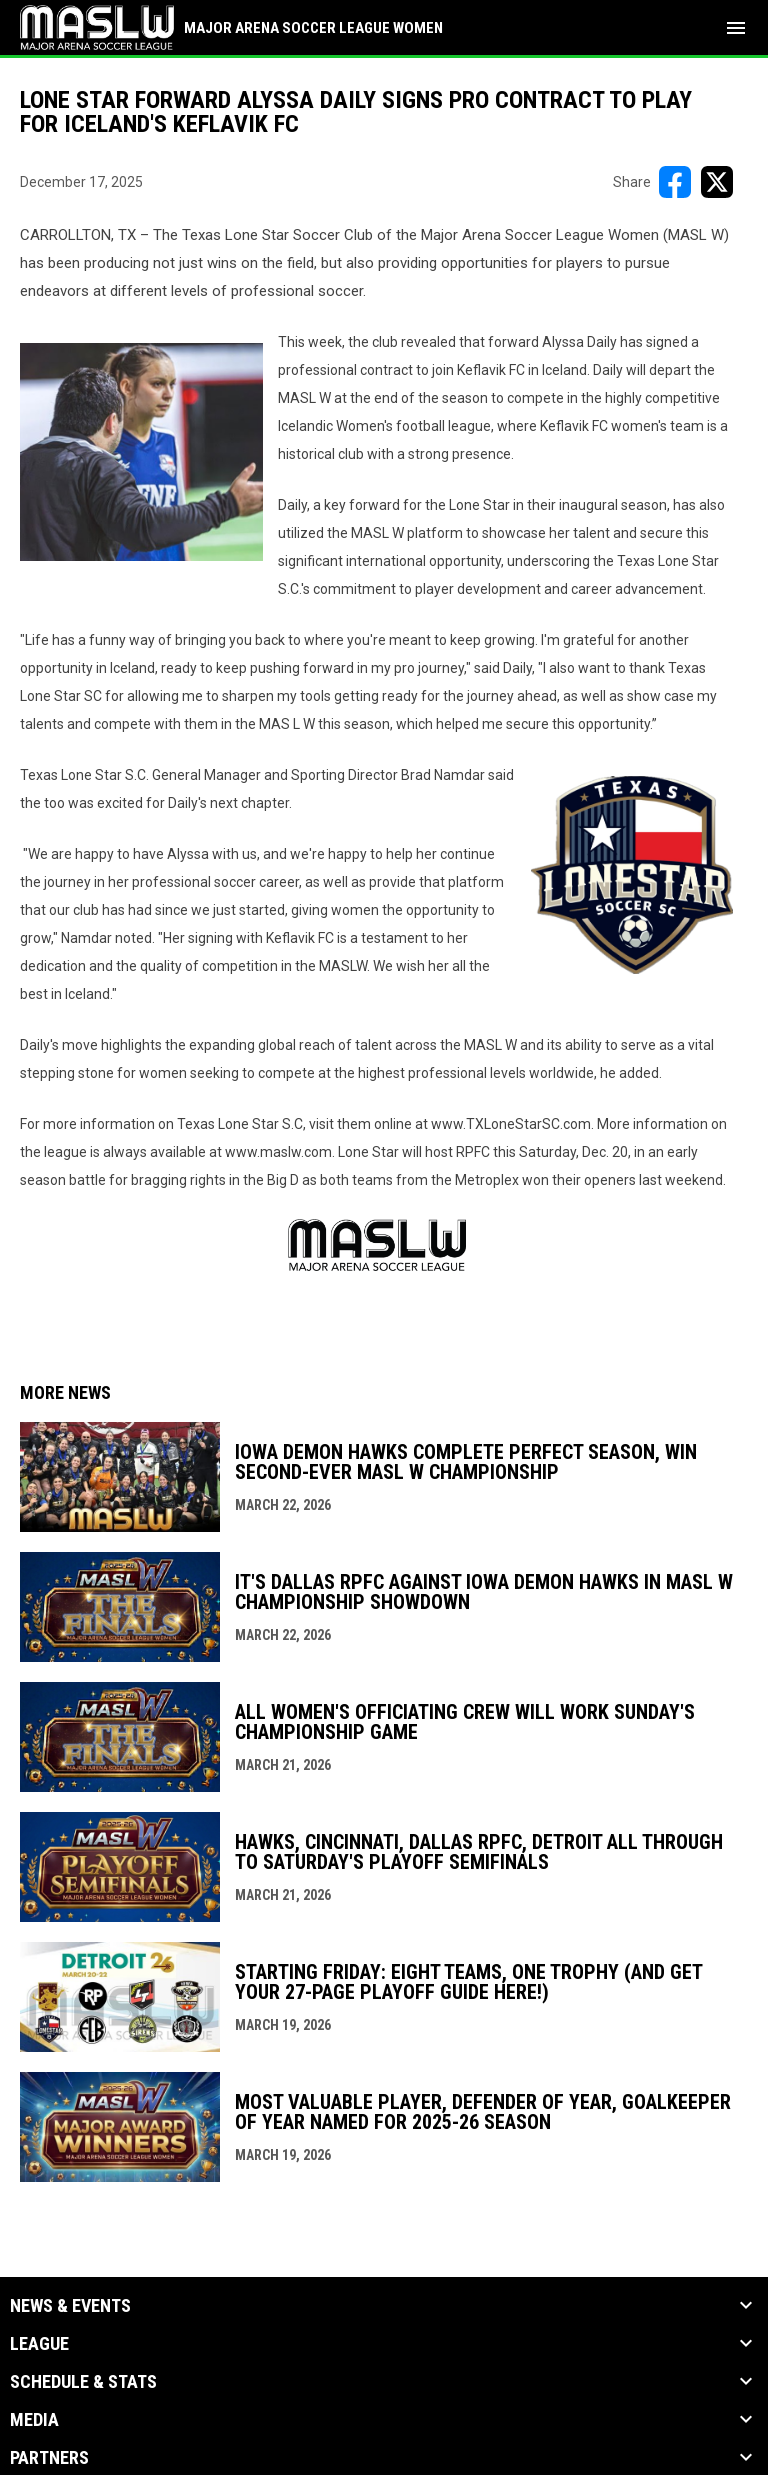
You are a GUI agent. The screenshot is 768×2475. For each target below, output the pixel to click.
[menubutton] (736, 28)
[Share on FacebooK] (675, 182)
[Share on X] (717, 182)
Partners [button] (49, 2458)
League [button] (39, 2344)
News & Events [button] (70, 2306)
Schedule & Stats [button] (83, 2382)
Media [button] (34, 2420)
